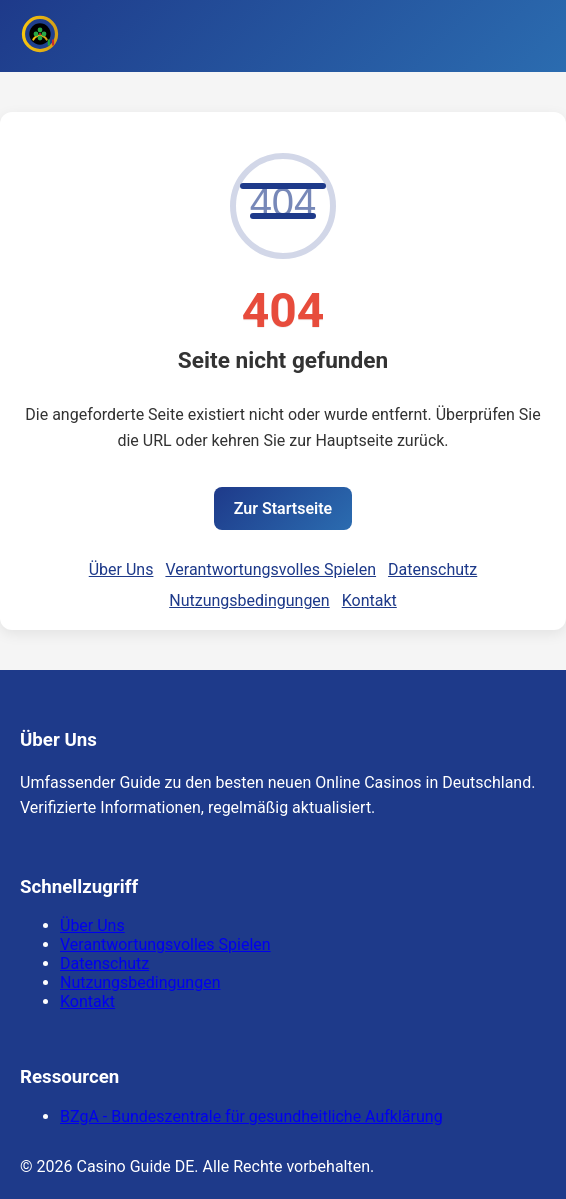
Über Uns (121, 569)
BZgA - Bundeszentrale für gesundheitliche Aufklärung (251, 1116)
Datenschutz (432, 569)
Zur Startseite (283, 508)
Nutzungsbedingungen (249, 600)
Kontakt (369, 600)
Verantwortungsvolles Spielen (270, 569)
